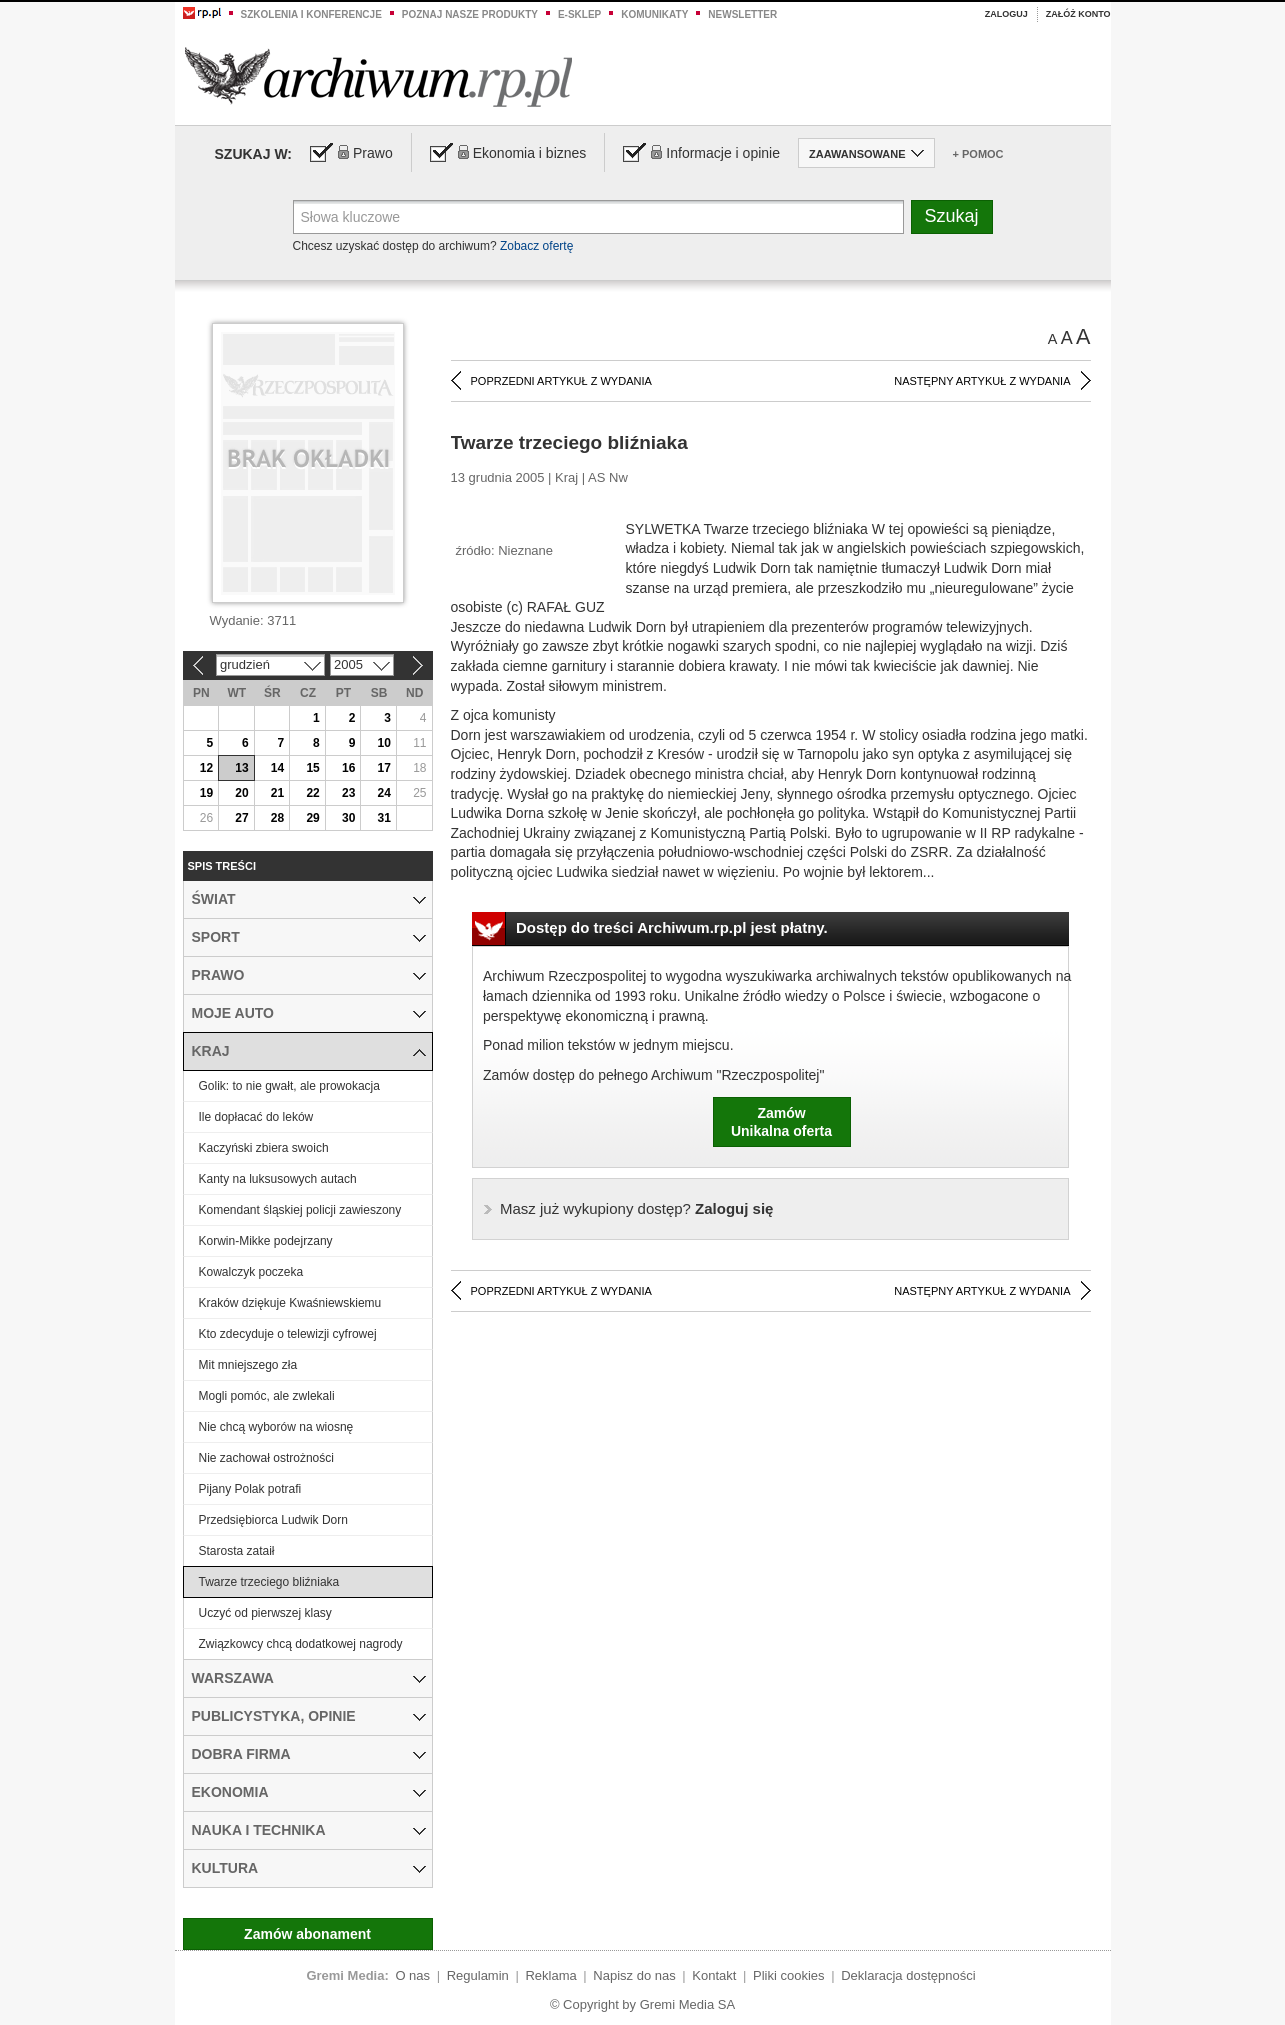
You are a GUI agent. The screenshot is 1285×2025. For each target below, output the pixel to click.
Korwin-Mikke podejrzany (266, 1241)
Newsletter (742, 14)
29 (312, 818)
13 (241, 768)
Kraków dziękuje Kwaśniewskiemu (290, 1303)
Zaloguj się (636, 1208)
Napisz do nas (634, 1975)
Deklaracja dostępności (908, 1975)
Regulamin (478, 1975)
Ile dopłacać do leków (256, 1117)
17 (384, 768)
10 (384, 743)
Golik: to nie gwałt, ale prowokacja (289, 1086)
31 (384, 818)
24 (384, 793)
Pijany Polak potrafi (250, 1489)
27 (241, 818)
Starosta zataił (237, 1551)
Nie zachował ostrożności (266, 1458)
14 (277, 768)
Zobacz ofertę (536, 246)
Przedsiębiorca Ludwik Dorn (273, 1520)
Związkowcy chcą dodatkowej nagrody (301, 1644)
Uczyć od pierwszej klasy (265, 1613)
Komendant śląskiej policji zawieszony (300, 1210)
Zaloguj (1006, 14)
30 (348, 818)
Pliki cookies (789, 1975)
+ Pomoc (978, 154)
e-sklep (579, 14)
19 (206, 793)
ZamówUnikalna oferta (781, 1122)
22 (312, 793)
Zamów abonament (307, 1934)
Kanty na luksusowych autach (278, 1179)
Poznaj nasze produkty (470, 14)
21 (277, 793)
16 (348, 768)
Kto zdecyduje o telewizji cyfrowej (288, 1334)
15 (312, 768)
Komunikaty (654, 14)
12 (206, 768)
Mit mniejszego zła (248, 1365)
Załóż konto (1078, 14)
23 (348, 793)
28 (277, 818)
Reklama (550, 1975)
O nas (412, 1975)
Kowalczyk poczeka (251, 1272)
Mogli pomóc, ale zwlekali (267, 1396)
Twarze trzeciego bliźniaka (269, 1582)
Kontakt (714, 1975)
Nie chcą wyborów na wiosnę (276, 1427)
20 (241, 793)
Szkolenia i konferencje (311, 14)
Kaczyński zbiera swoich (264, 1148)
